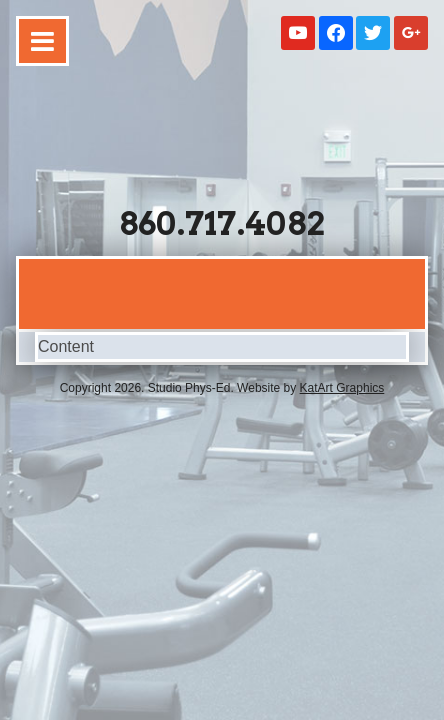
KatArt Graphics (342, 388)
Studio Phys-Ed (222, 132)
